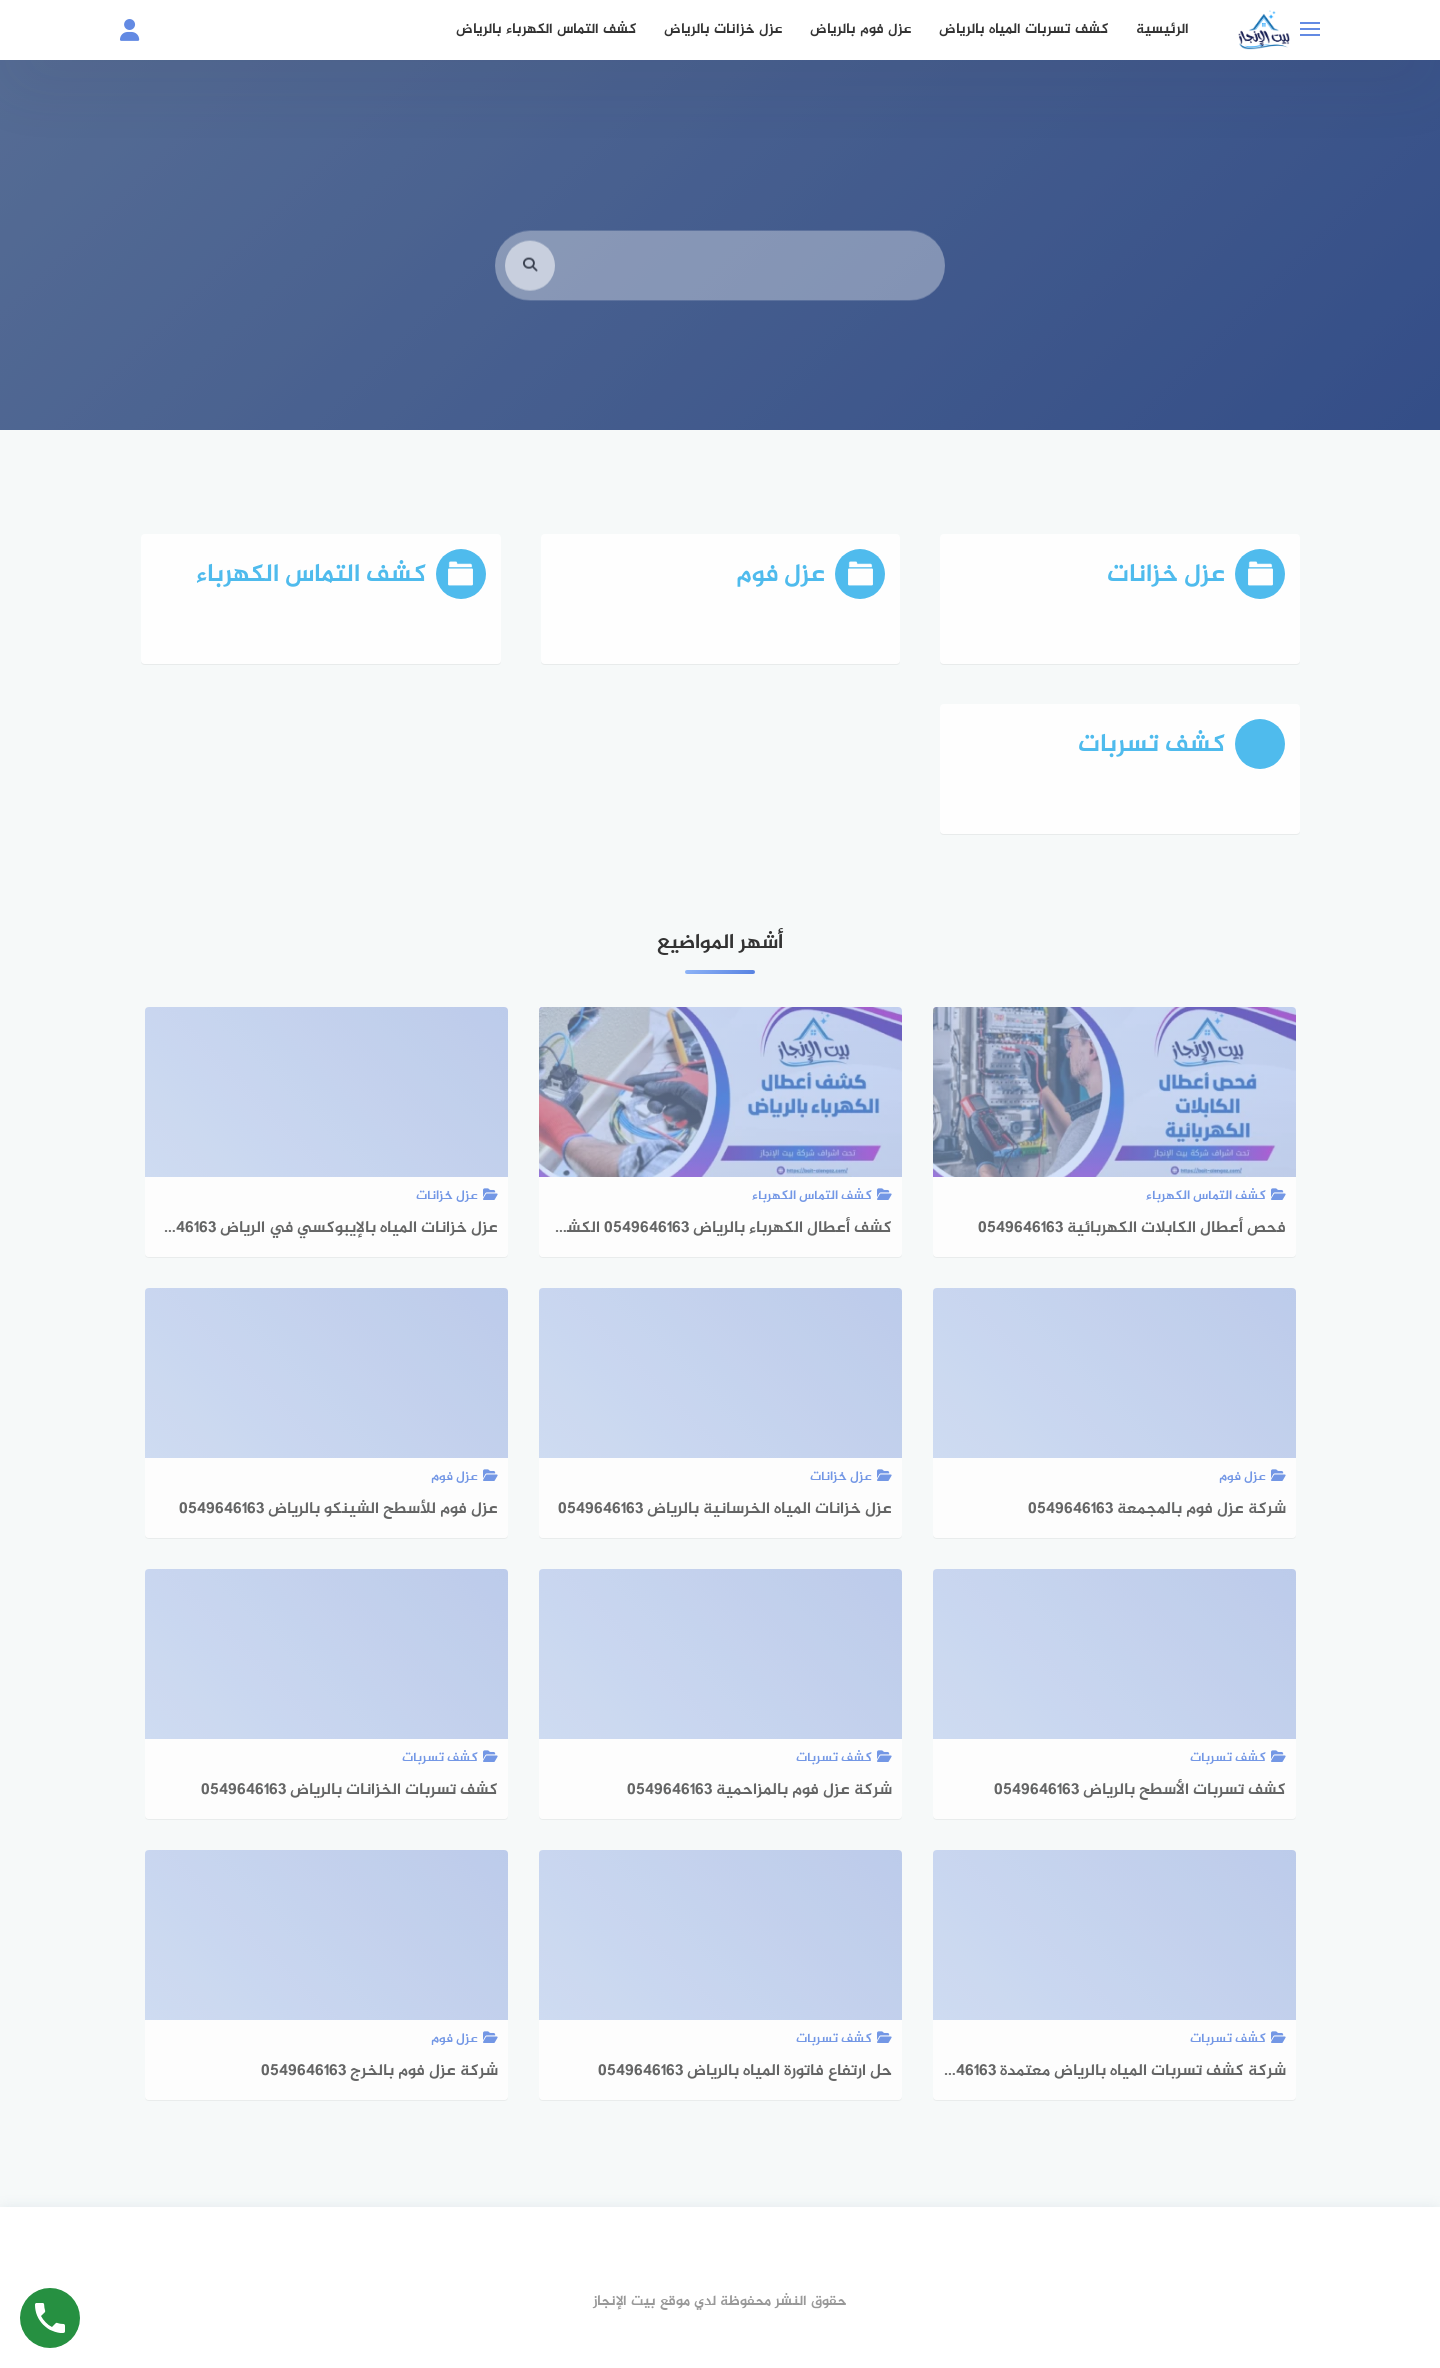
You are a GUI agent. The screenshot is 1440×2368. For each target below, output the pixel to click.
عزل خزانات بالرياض (723, 29)
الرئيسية (1162, 29)
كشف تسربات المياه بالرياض (1023, 29)
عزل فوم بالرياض (860, 29)
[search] (530, 292)
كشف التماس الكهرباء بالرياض (546, 29)
